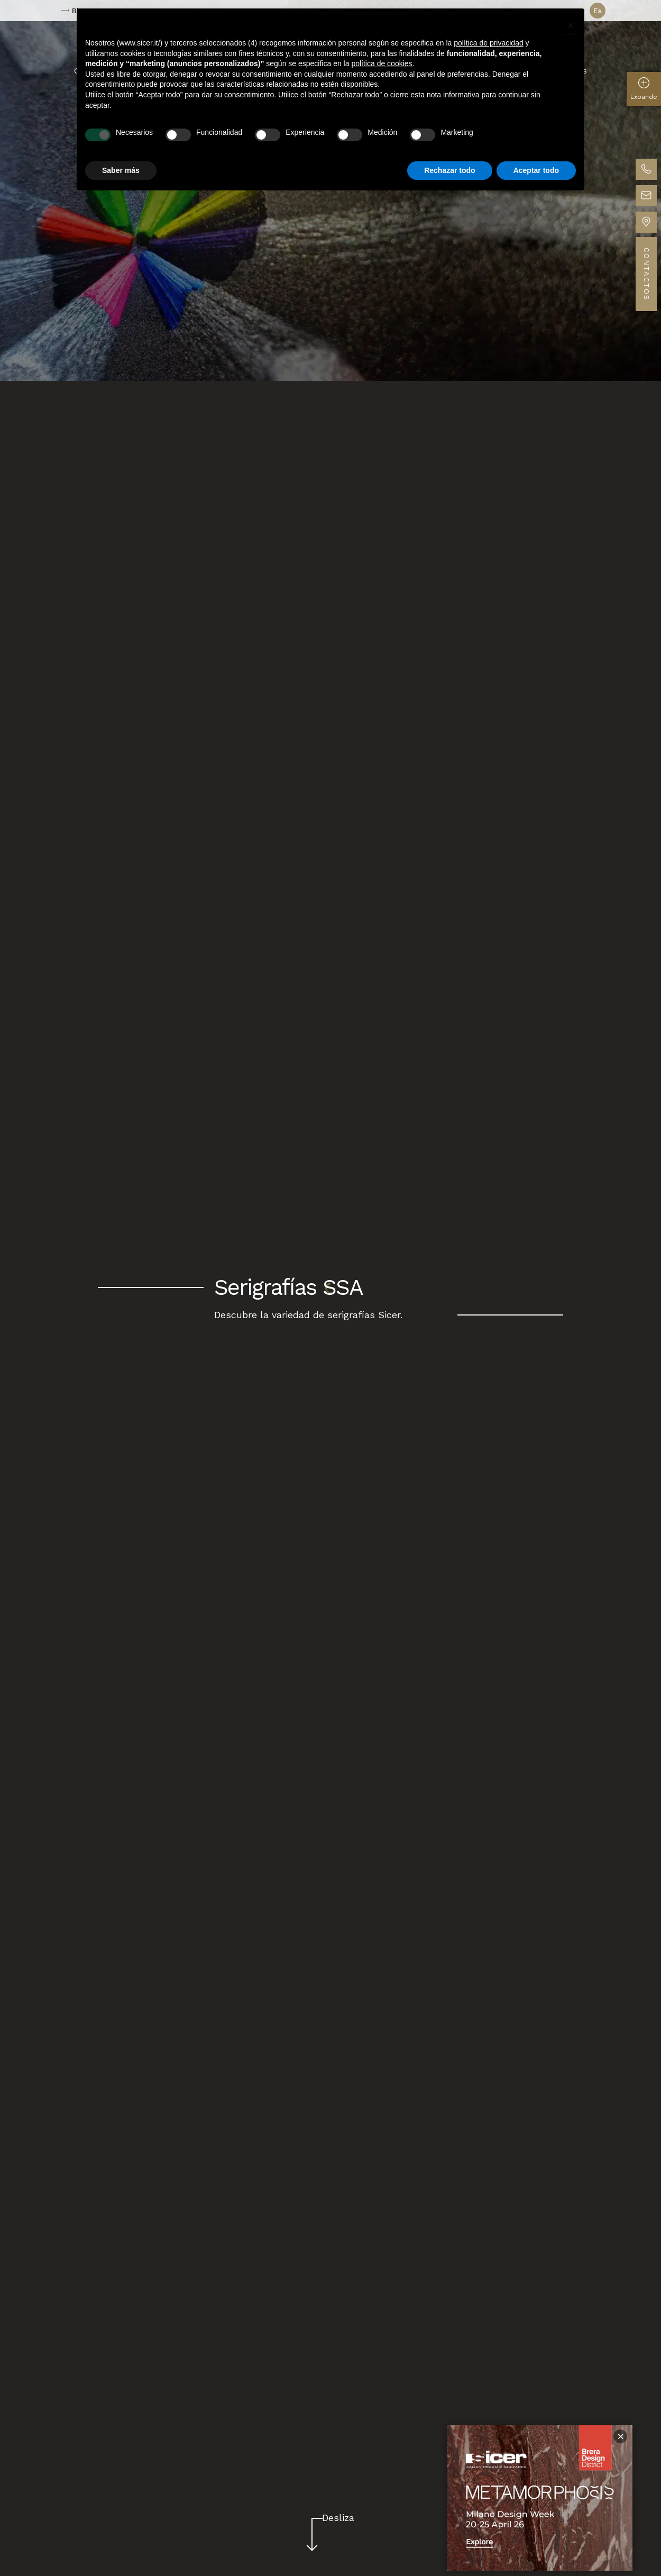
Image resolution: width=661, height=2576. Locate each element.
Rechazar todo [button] (449, 170)
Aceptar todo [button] (536, 170)
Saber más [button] (121, 170)
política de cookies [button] (381, 63)
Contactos (646, 274)
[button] (570, 25)
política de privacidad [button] (489, 43)
